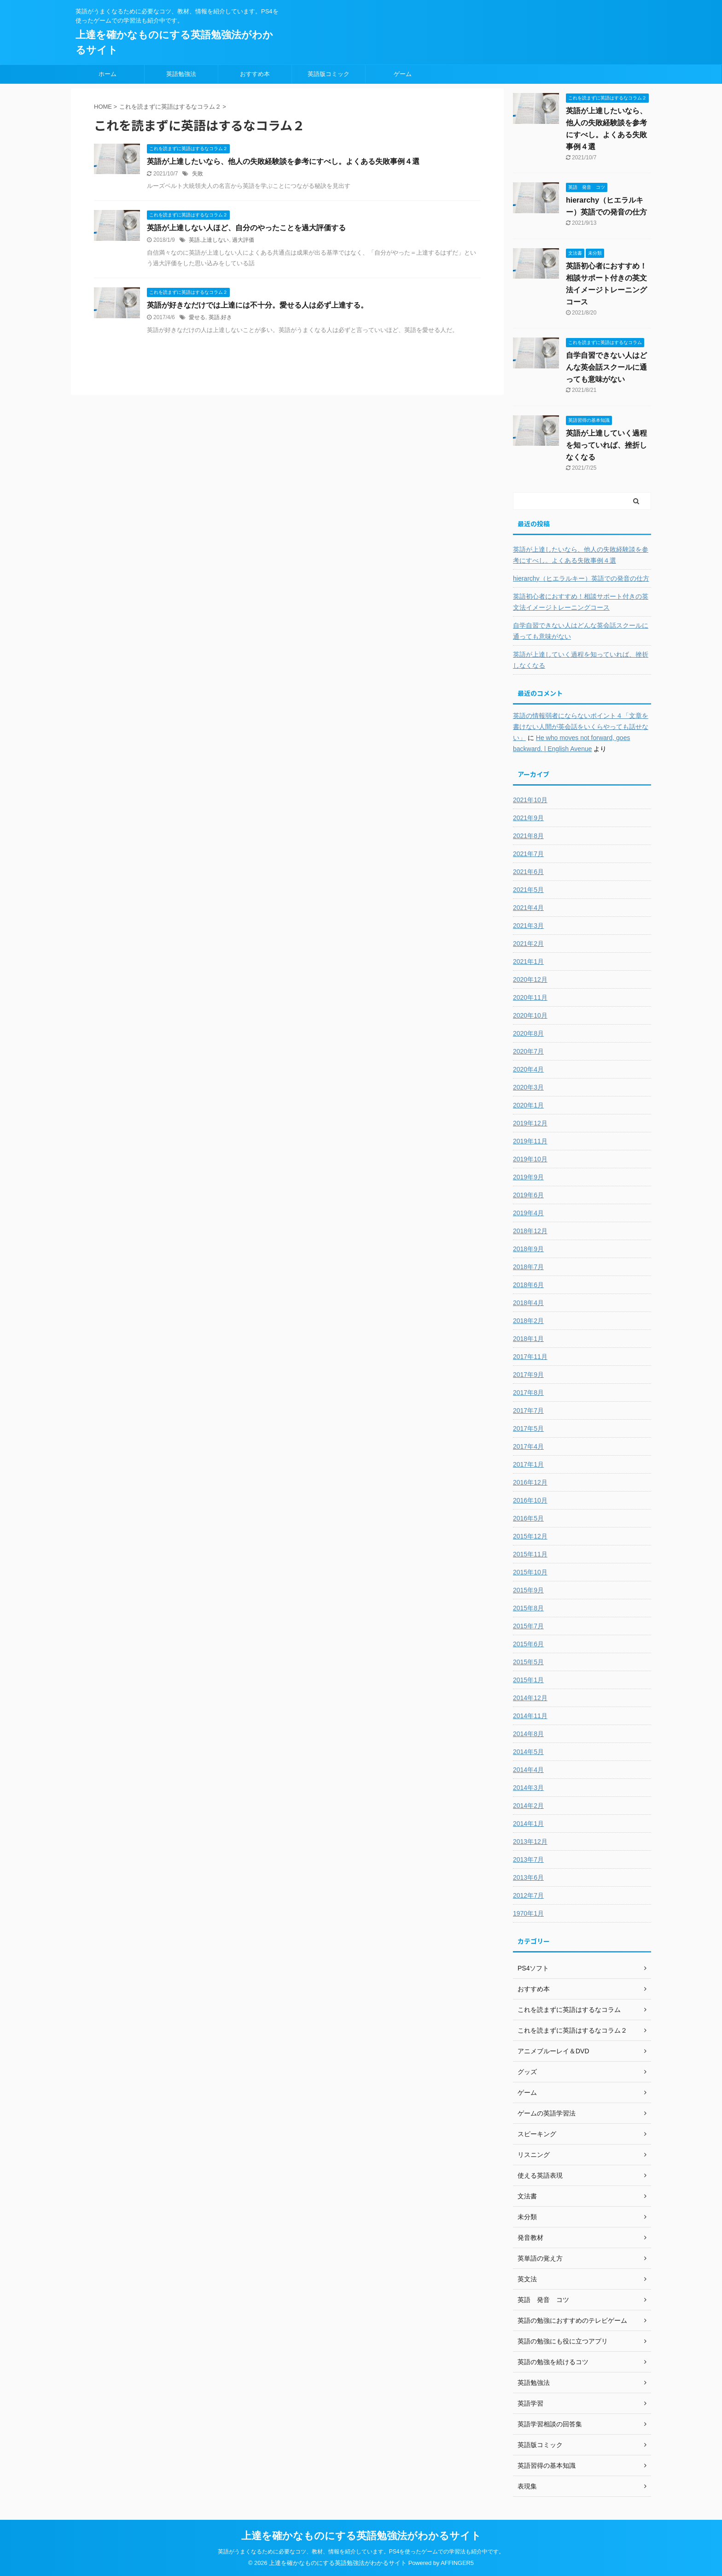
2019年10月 (530, 1159)
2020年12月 (530, 979)
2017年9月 (528, 1374)
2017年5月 (528, 1428)
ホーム (107, 73)
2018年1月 (528, 1338)
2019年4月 (528, 1213)
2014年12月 (530, 1698)
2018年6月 (528, 1284)
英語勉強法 (181, 73)
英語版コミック (328, 73)
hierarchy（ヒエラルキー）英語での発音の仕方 (581, 578)
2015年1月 (528, 1680)
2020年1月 (528, 1105)
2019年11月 (530, 1141)
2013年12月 (530, 1841)
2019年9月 (528, 1177)
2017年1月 (528, 1464)
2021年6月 (528, 871)
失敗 (197, 173)
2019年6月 (528, 1195)
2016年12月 (530, 1482)
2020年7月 (528, 1051)
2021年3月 (528, 925)
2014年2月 (528, 1805)
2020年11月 (530, 997)
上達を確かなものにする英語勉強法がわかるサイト (361, 2535)
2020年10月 (530, 1015)
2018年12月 (530, 1231)
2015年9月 (528, 1590)
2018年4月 (528, 1302)
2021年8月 (528, 835)
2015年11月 (530, 1554)
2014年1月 (528, 1823)
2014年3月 (528, 1787)
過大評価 (243, 240)
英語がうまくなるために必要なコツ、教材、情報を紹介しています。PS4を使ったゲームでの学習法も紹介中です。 (361, 2551)
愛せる (197, 317)
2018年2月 (528, 1320)
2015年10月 (530, 1572)
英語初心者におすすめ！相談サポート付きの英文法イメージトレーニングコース (580, 602)
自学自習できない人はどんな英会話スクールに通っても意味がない (606, 367)
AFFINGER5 (457, 2562)
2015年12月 (530, 1536)
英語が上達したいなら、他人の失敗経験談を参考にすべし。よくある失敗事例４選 (283, 161)
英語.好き (220, 317)
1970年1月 (528, 1913)
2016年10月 (530, 1500)
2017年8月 (528, 1392)
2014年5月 (528, 1751)
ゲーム (403, 73)
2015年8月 (528, 1608)
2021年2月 (528, 943)
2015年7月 (528, 1626)
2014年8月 (528, 1733)
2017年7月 (528, 1410)
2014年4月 (528, 1769)
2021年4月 (528, 907)
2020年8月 (528, 1033)
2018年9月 (528, 1249)
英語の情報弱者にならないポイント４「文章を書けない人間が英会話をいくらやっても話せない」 (580, 726)
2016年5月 (528, 1518)
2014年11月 (530, 1715)
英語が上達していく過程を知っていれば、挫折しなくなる (606, 445)
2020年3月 (528, 1087)
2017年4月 (528, 1446)
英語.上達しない (209, 240)
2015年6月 (528, 1644)
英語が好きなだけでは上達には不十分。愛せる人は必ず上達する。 (257, 305)
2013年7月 (528, 1859)
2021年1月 (528, 961)
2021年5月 (528, 889)
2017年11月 (530, 1356)
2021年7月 (528, 853)
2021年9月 (528, 818)
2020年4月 (528, 1069)
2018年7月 (528, 1267)
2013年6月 (528, 1877)
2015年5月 (528, 1662)
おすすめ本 (255, 73)
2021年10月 (530, 800)
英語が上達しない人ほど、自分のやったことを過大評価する (246, 228)
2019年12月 (530, 1123)
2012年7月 (528, 1895)
